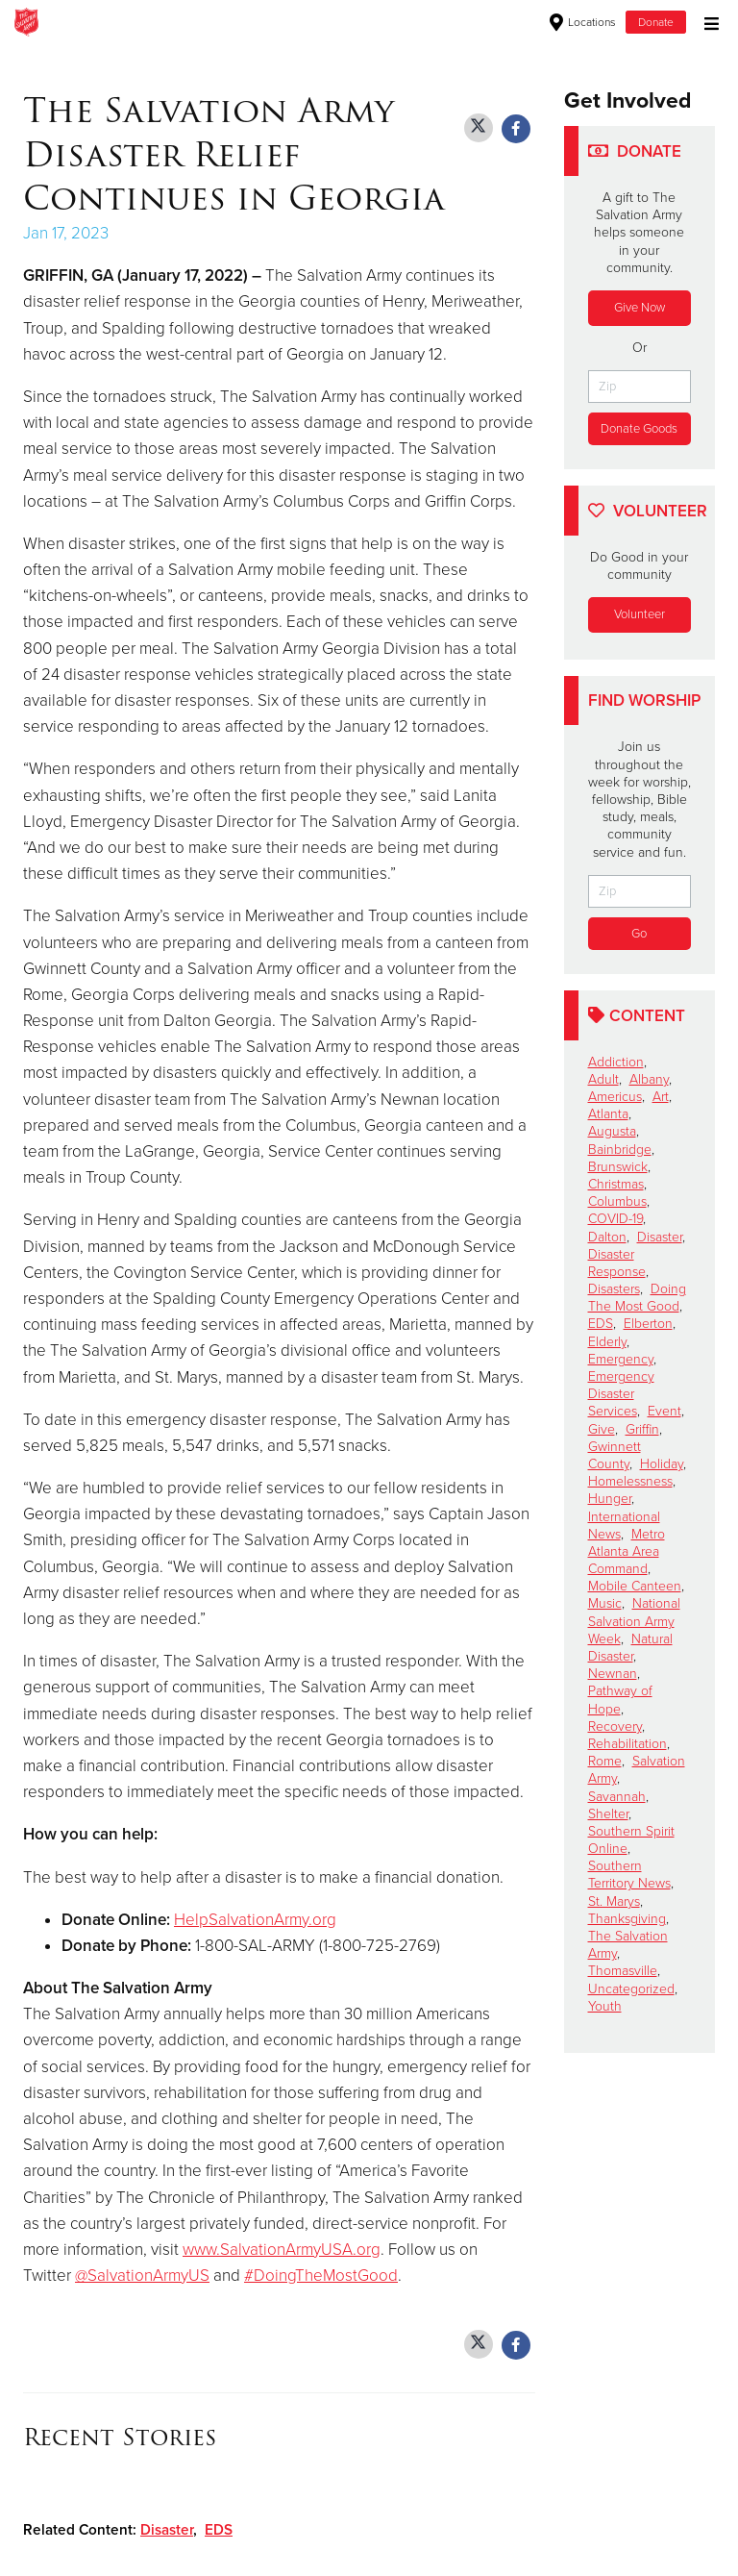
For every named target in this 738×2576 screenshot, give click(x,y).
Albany (649, 1079)
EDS (219, 2529)
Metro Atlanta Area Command (626, 1551)
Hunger (609, 1499)
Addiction (616, 1062)
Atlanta (608, 1115)
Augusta (612, 1132)
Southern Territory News (629, 1875)
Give (601, 1429)
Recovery (615, 1726)
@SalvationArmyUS (142, 2275)
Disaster (166, 2529)
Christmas (616, 1184)
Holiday (661, 1464)
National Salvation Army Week (634, 1621)
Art (660, 1096)
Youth (605, 2006)
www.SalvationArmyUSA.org (282, 2249)
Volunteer (639, 614)
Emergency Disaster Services (621, 1393)
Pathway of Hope (620, 1700)
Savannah (617, 1796)
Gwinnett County (614, 1455)
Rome (605, 1761)
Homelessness (630, 1481)
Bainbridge (620, 1149)
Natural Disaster (630, 1647)
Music (605, 1604)
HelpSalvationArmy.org (255, 1920)
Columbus (617, 1201)
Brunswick (618, 1167)
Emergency (620, 1359)
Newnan (612, 1674)
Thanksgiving (627, 1919)
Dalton (607, 1237)
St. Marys (614, 1901)
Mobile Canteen (634, 1587)
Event (664, 1412)
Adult (603, 1079)
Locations (583, 22)
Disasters (614, 1289)
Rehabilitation (627, 1744)
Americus (615, 1096)
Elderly (607, 1342)
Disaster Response (617, 1263)
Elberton (648, 1324)
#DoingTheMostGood (321, 2275)
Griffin (642, 1429)
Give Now (639, 307)
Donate (656, 22)
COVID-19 (615, 1220)
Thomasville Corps (270, 22)
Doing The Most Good (637, 1297)
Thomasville (622, 1971)
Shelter (608, 1814)
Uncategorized (631, 1989)
